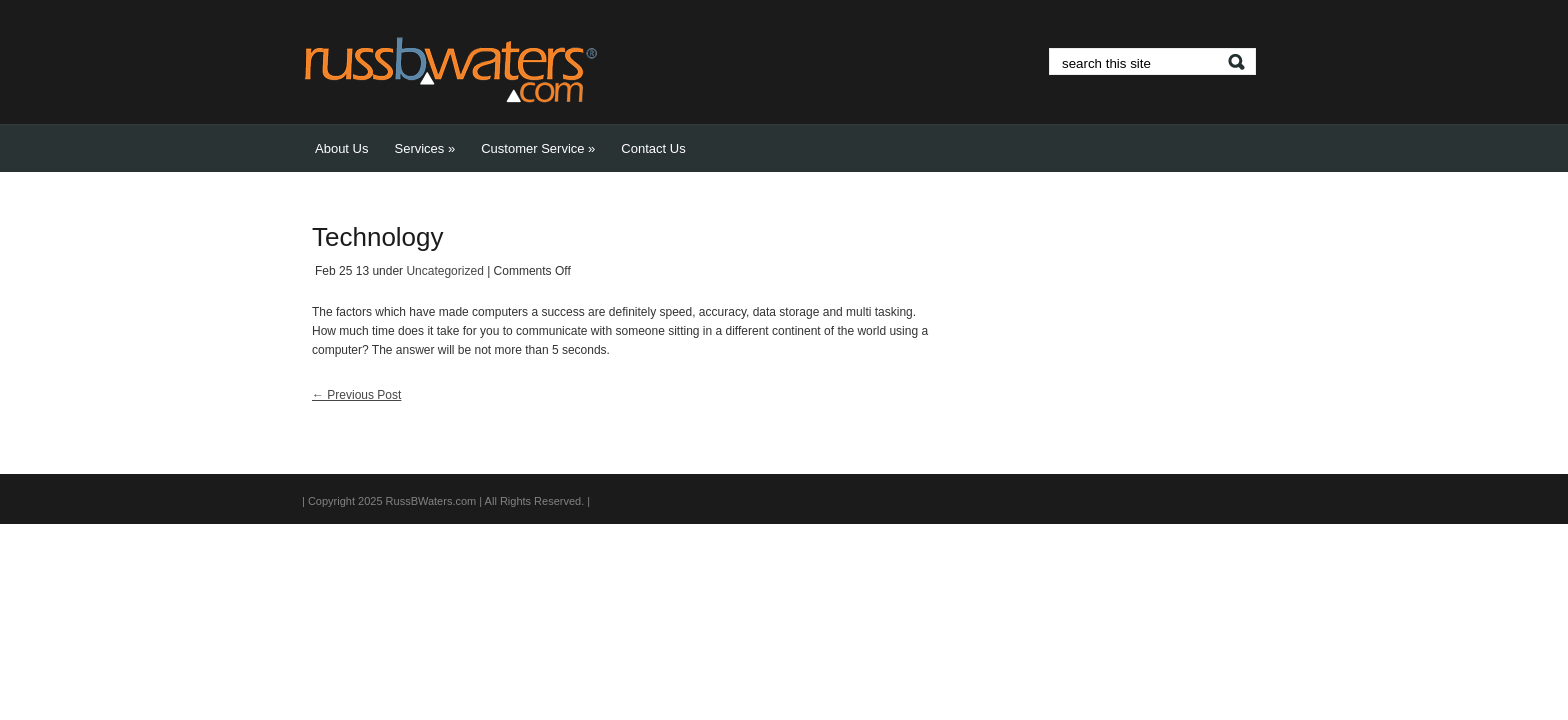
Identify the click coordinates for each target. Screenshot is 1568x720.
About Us (341, 148)
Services (424, 148)
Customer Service (538, 148)
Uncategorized (444, 271)
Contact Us (653, 148)
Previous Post (356, 395)
